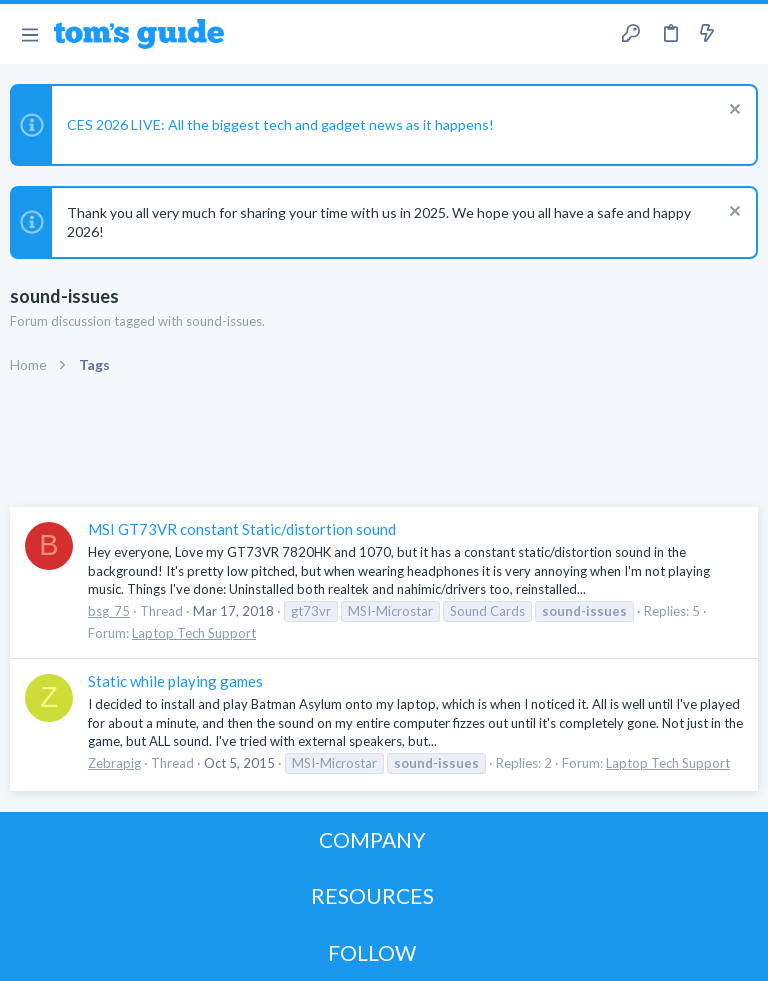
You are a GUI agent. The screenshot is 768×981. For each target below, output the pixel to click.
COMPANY (372, 839)
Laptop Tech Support (194, 633)
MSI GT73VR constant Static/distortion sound (242, 529)
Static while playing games (175, 681)
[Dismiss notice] (732, 111)
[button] (29, 34)
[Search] (741, 34)
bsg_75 (109, 611)
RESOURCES (372, 895)
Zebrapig (114, 763)
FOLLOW (372, 952)
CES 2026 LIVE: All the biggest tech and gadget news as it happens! (280, 124)
